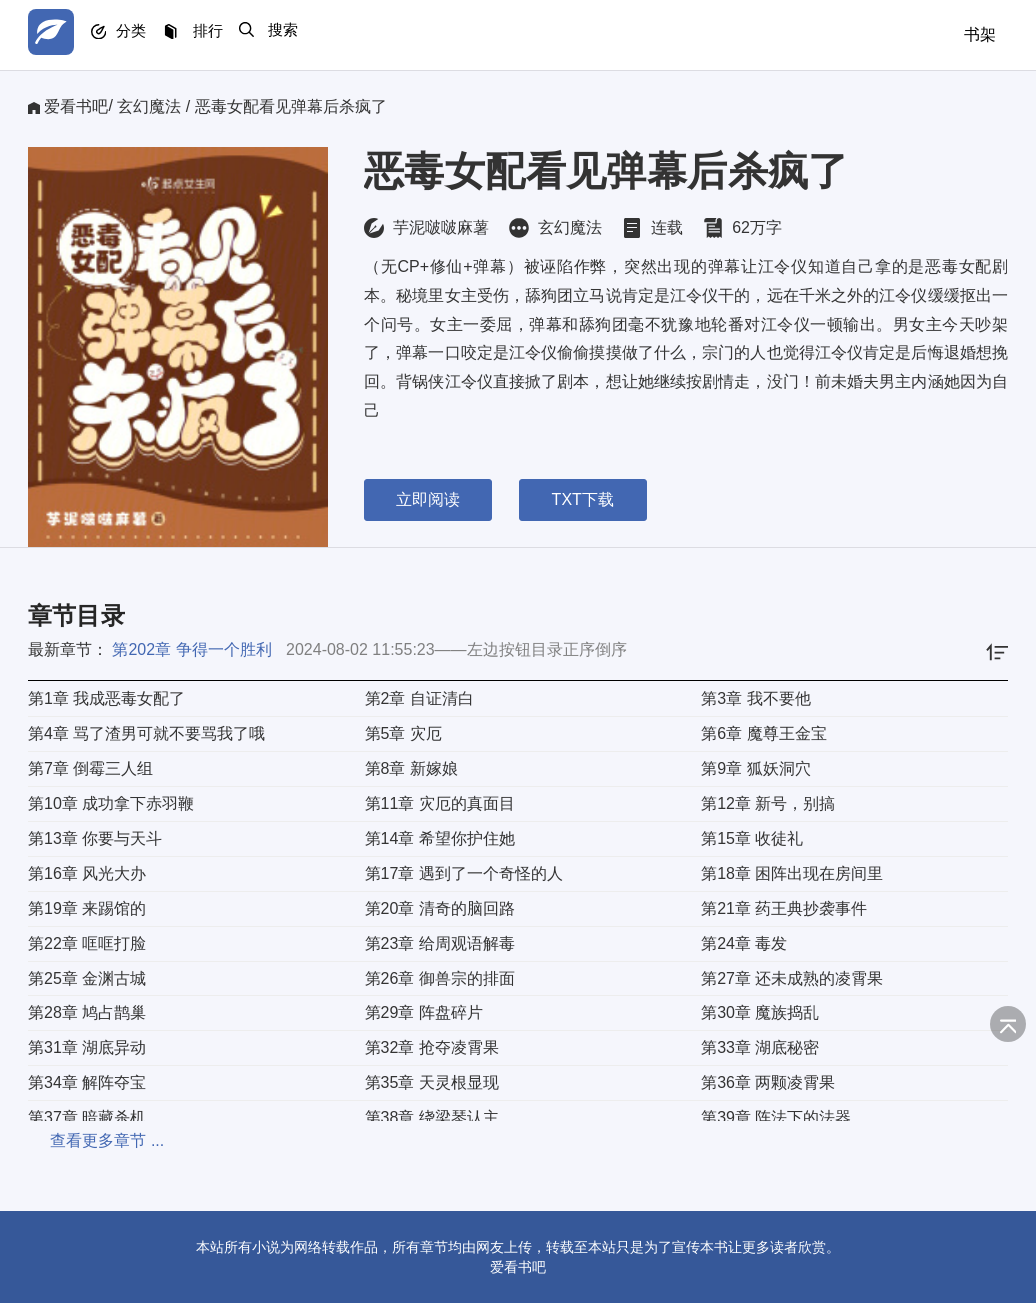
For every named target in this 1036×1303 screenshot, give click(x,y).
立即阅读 (428, 499)
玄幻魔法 (149, 106)
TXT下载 (594, 499)
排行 (232, 35)
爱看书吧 (76, 106)
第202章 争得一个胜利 (191, 649)
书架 (980, 34)
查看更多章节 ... (85, 1140)
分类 (146, 35)
